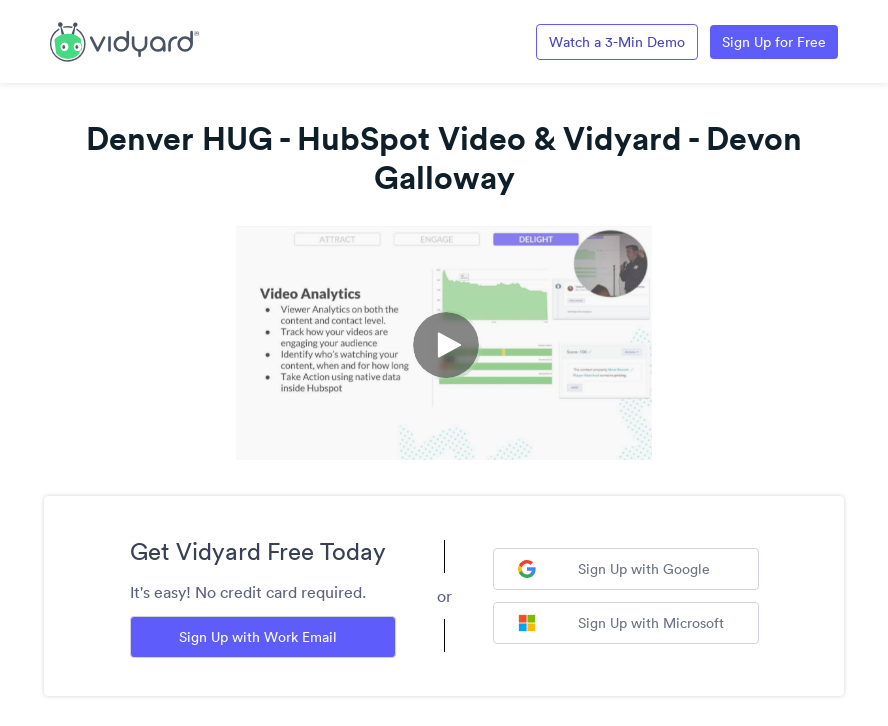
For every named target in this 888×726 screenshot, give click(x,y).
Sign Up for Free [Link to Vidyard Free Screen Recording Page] (774, 42)
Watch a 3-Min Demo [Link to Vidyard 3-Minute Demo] (617, 42)
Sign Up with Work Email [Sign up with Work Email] (258, 637)
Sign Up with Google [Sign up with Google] (614, 569)
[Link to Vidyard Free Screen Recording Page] (124, 40)
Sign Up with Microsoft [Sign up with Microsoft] (621, 623)
